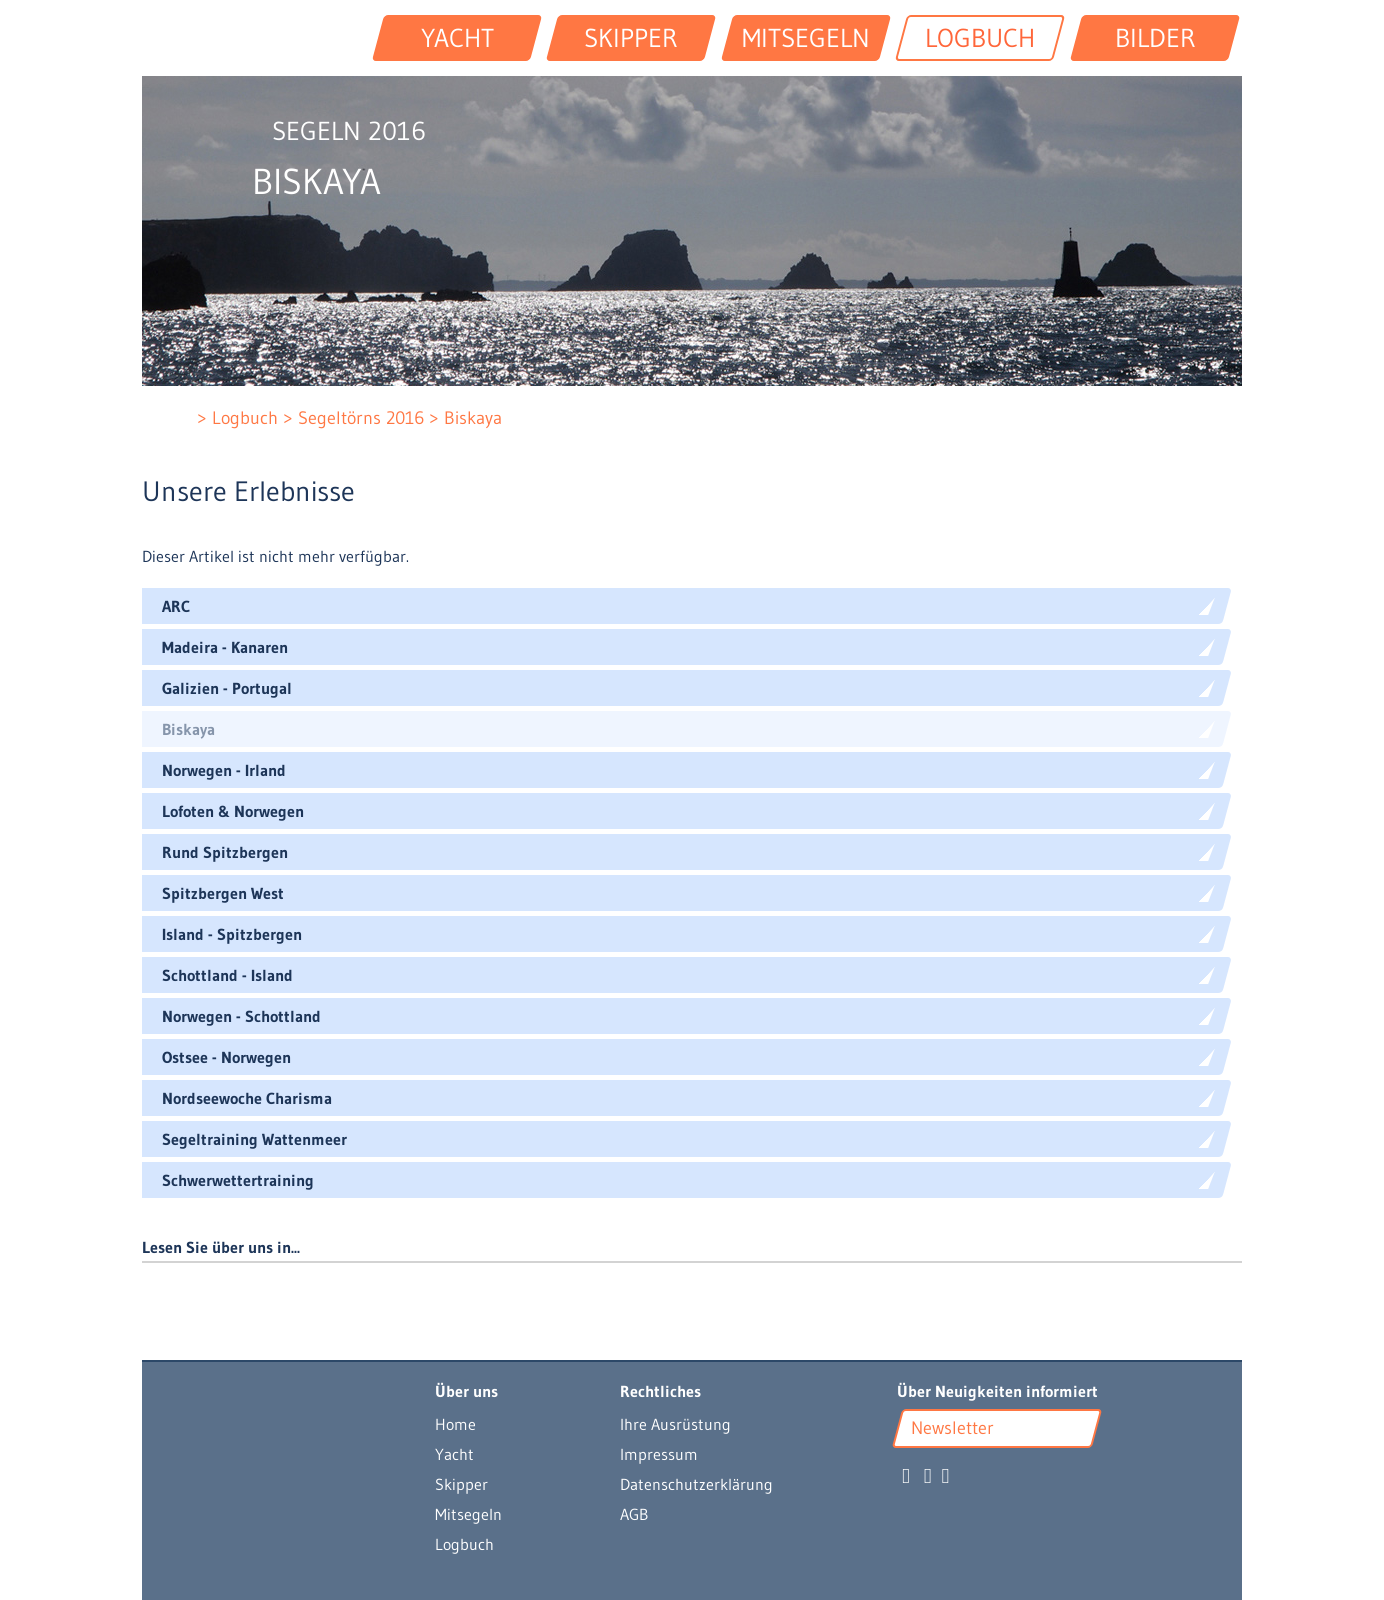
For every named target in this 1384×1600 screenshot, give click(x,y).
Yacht (454, 1454)
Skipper (461, 1484)
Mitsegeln (468, 1514)
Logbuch (464, 1544)
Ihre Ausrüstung (675, 1424)
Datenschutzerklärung (696, 1484)
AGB (634, 1514)
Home (455, 1424)
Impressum (659, 1454)
